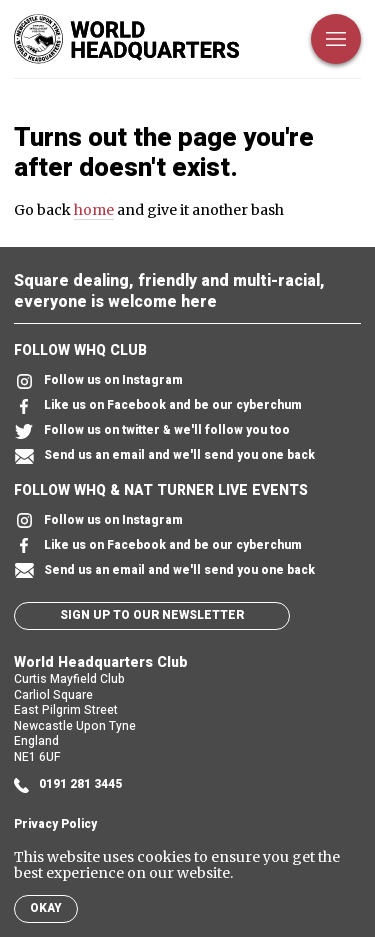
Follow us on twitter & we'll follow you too (152, 431)
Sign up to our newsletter (152, 615)
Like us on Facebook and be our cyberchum (158, 406)
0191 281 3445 (68, 785)
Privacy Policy (55, 825)
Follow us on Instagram (98, 381)
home (94, 210)
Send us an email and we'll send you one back (164, 456)
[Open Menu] (336, 39)
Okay (46, 908)
